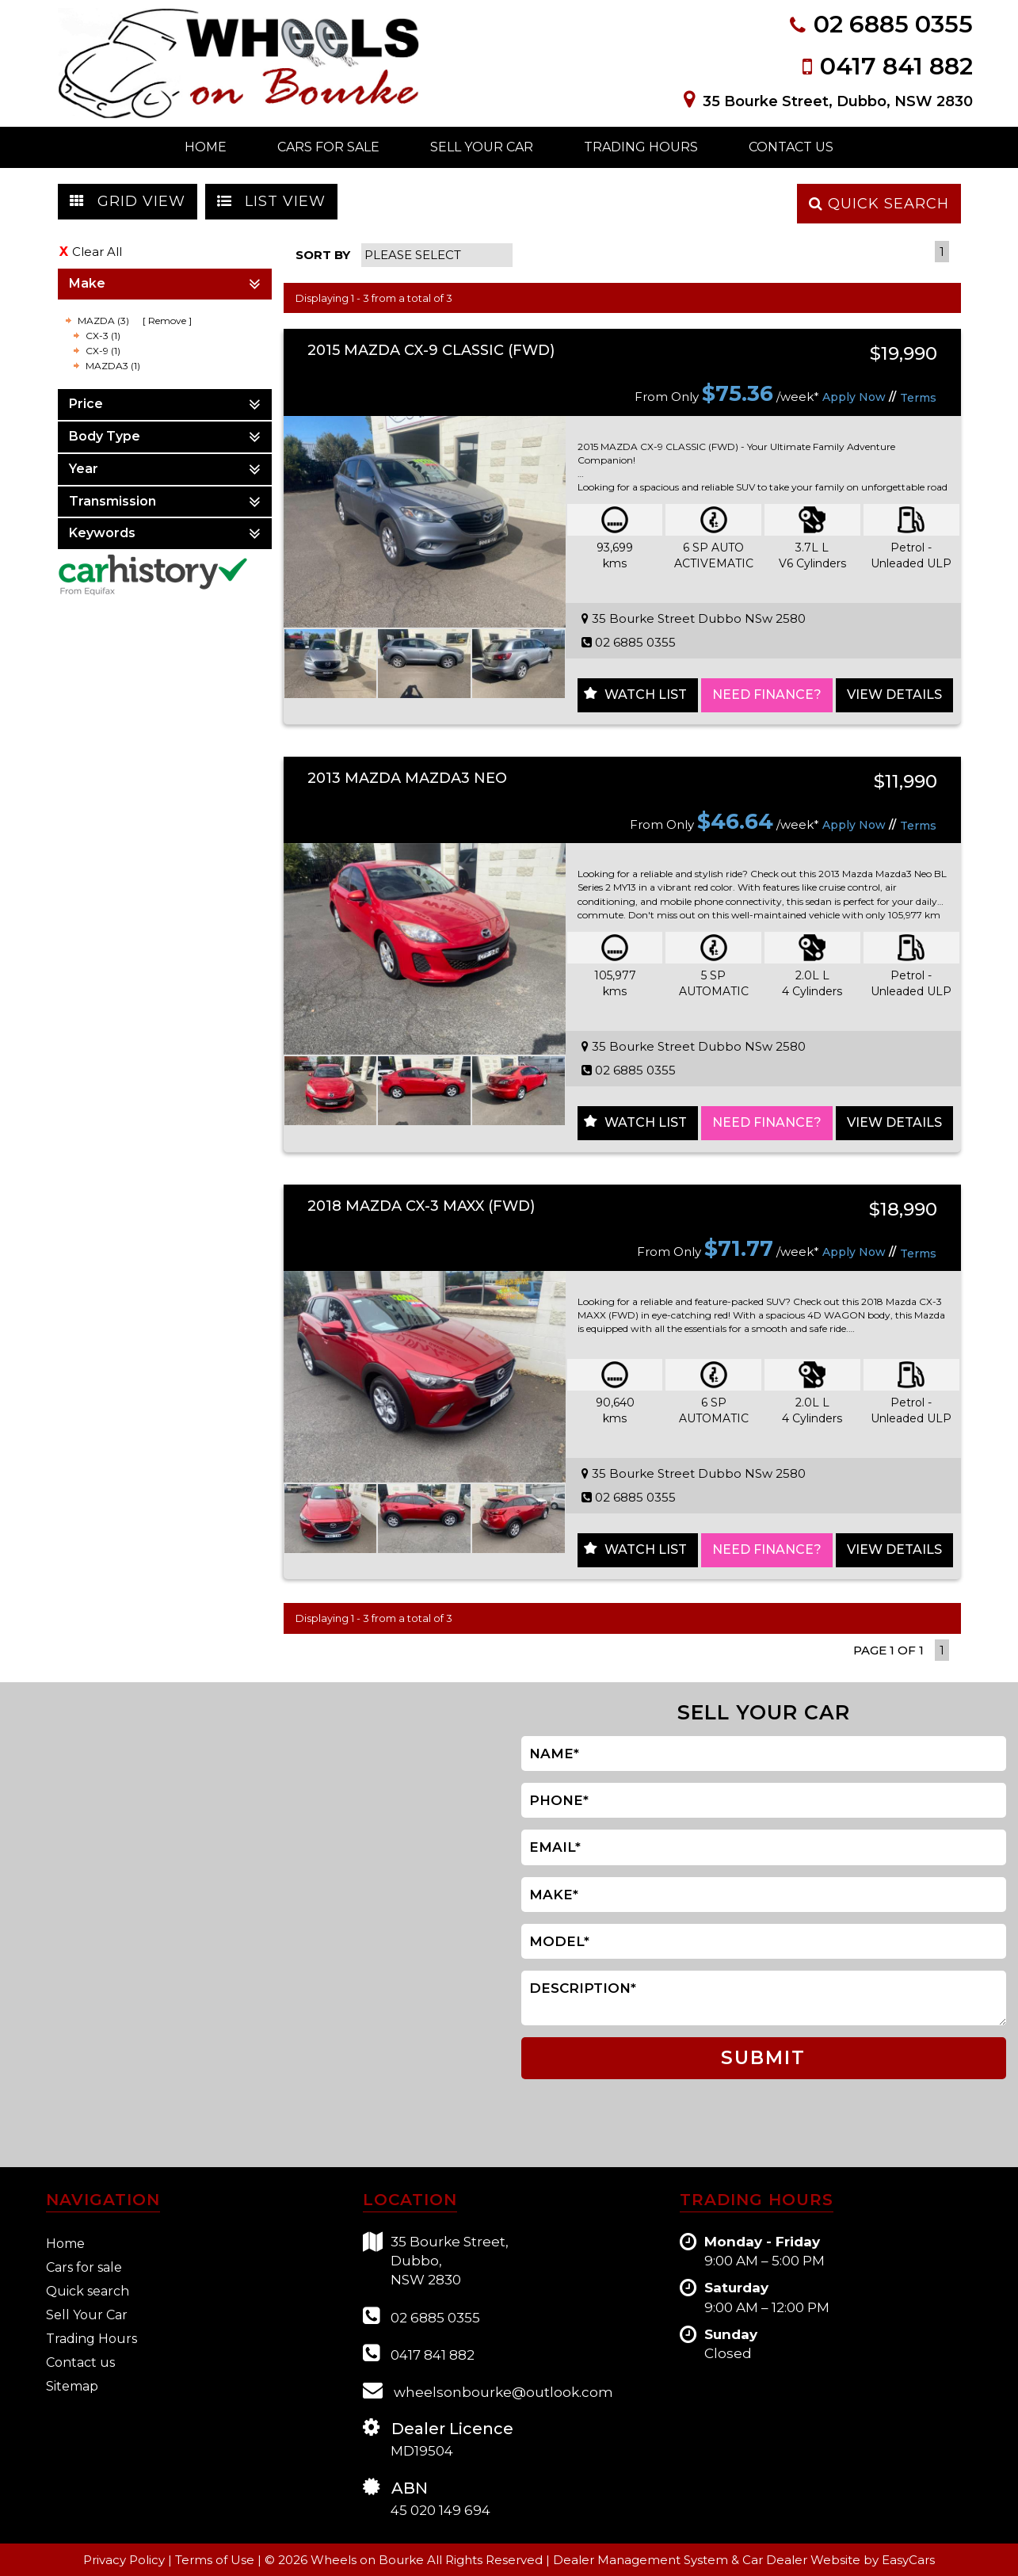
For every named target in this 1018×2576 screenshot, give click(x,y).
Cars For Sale (328, 147)
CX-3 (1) (103, 336)
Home (206, 147)
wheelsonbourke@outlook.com (488, 2390)
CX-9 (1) (103, 351)
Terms (918, 398)
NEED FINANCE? (767, 694)
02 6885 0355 (893, 24)
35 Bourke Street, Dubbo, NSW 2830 (838, 101)
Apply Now (854, 397)
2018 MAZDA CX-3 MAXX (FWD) (421, 1206)
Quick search (87, 2291)
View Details (894, 694)
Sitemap (72, 2386)
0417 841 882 (896, 66)
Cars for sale (84, 2267)
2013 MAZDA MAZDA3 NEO (407, 778)
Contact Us (791, 147)
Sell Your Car (481, 147)
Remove (167, 320)
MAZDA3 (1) (113, 366)
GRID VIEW (127, 201)
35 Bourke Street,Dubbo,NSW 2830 (436, 2260)
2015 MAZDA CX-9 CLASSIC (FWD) (431, 350)
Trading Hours (641, 147)
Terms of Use (216, 2559)
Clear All (97, 251)
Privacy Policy (125, 2559)
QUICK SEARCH (879, 203)
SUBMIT (763, 2058)
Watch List (645, 694)
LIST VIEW (271, 201)
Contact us (80, 2362)
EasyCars (908, 2559)
